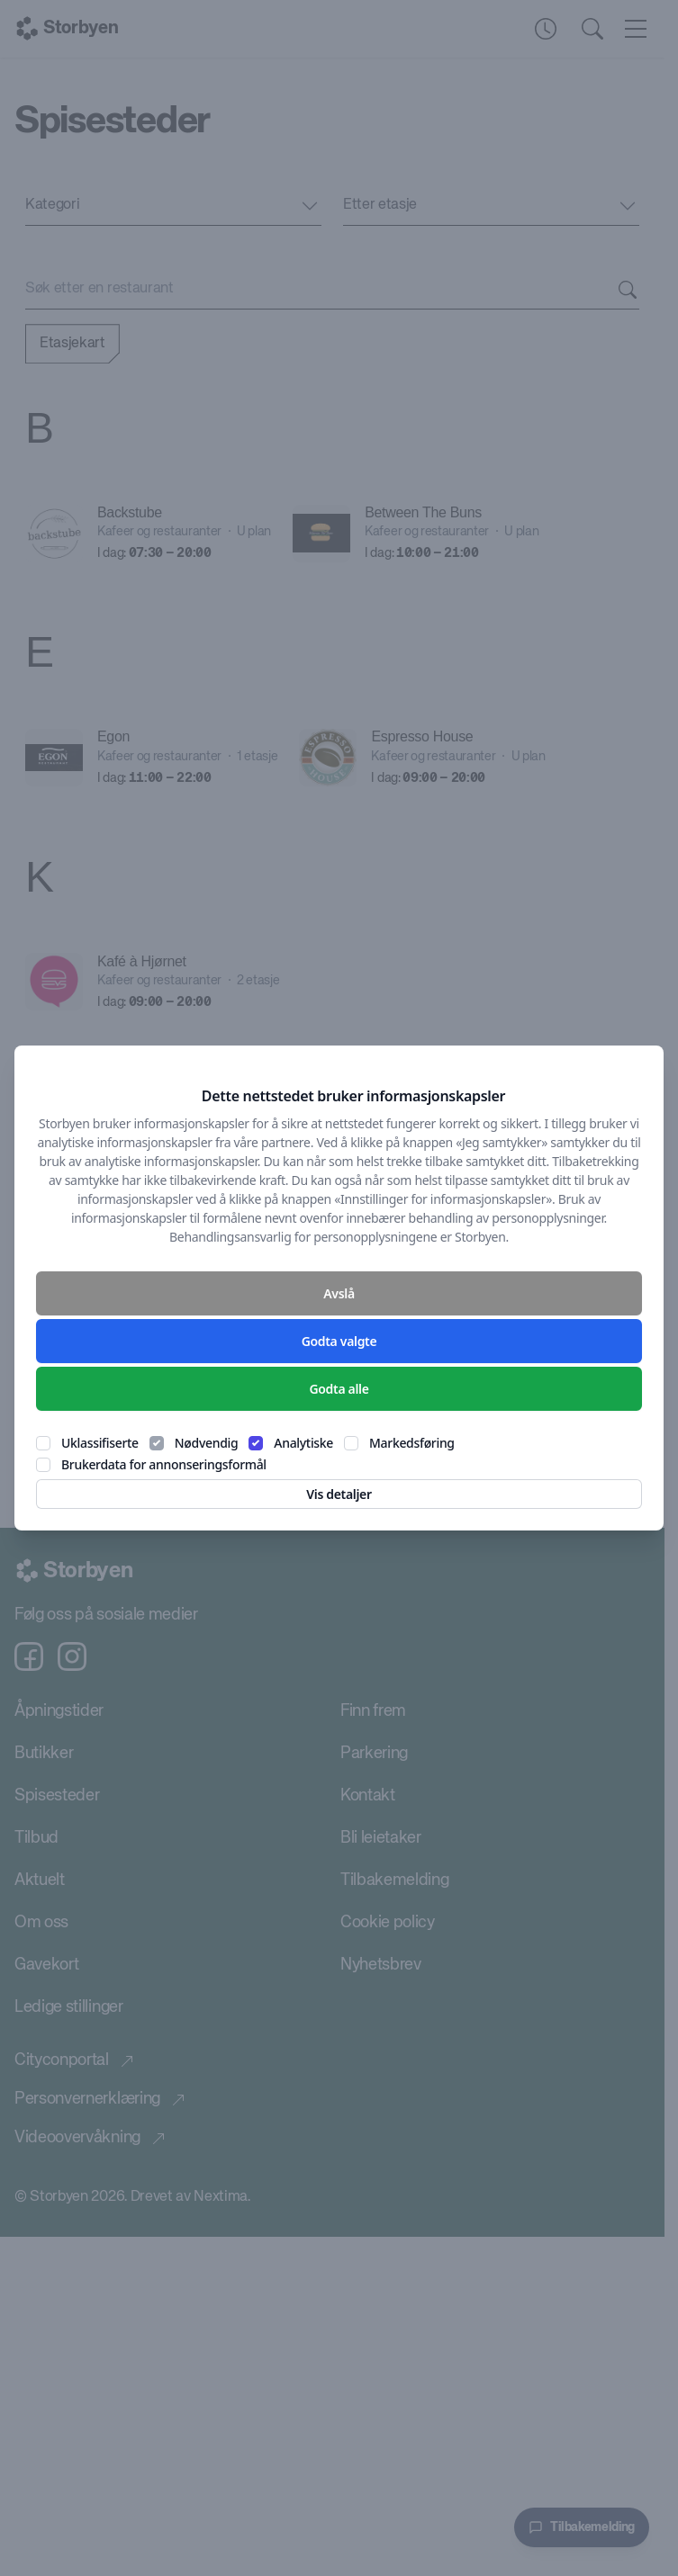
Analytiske (303, 1442)
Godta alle (338, 1388)
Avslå (339, 1293)
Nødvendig (207, 1442)
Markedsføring (412, 1442)
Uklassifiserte (100, 1442)
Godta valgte (339, 1341)
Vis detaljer (339, 1494)
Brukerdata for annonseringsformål (164, 1464)
